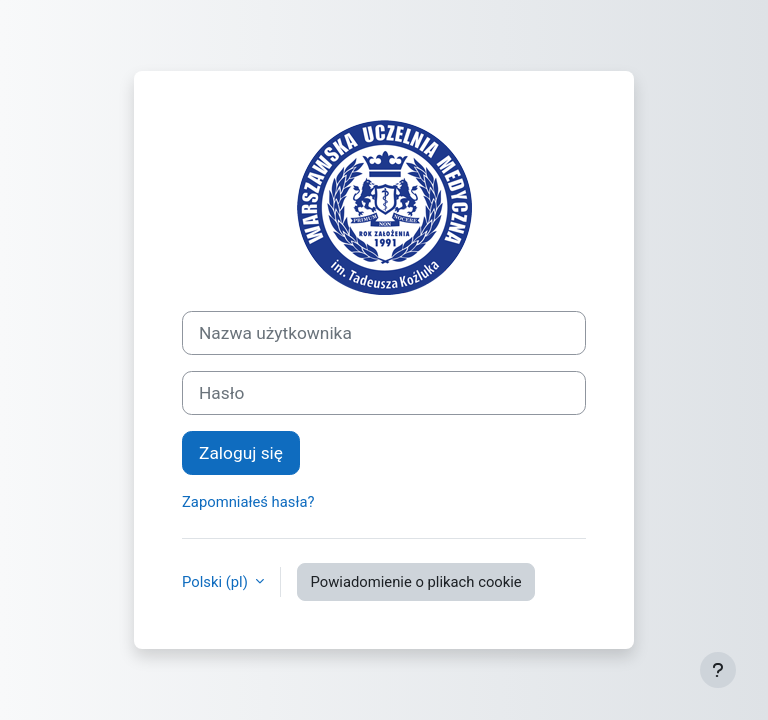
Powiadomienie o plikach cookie (415, 582)
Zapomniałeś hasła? (248, 502)
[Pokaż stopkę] (718, 670)
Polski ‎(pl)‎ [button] (216, 582)
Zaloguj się (241, 453)
